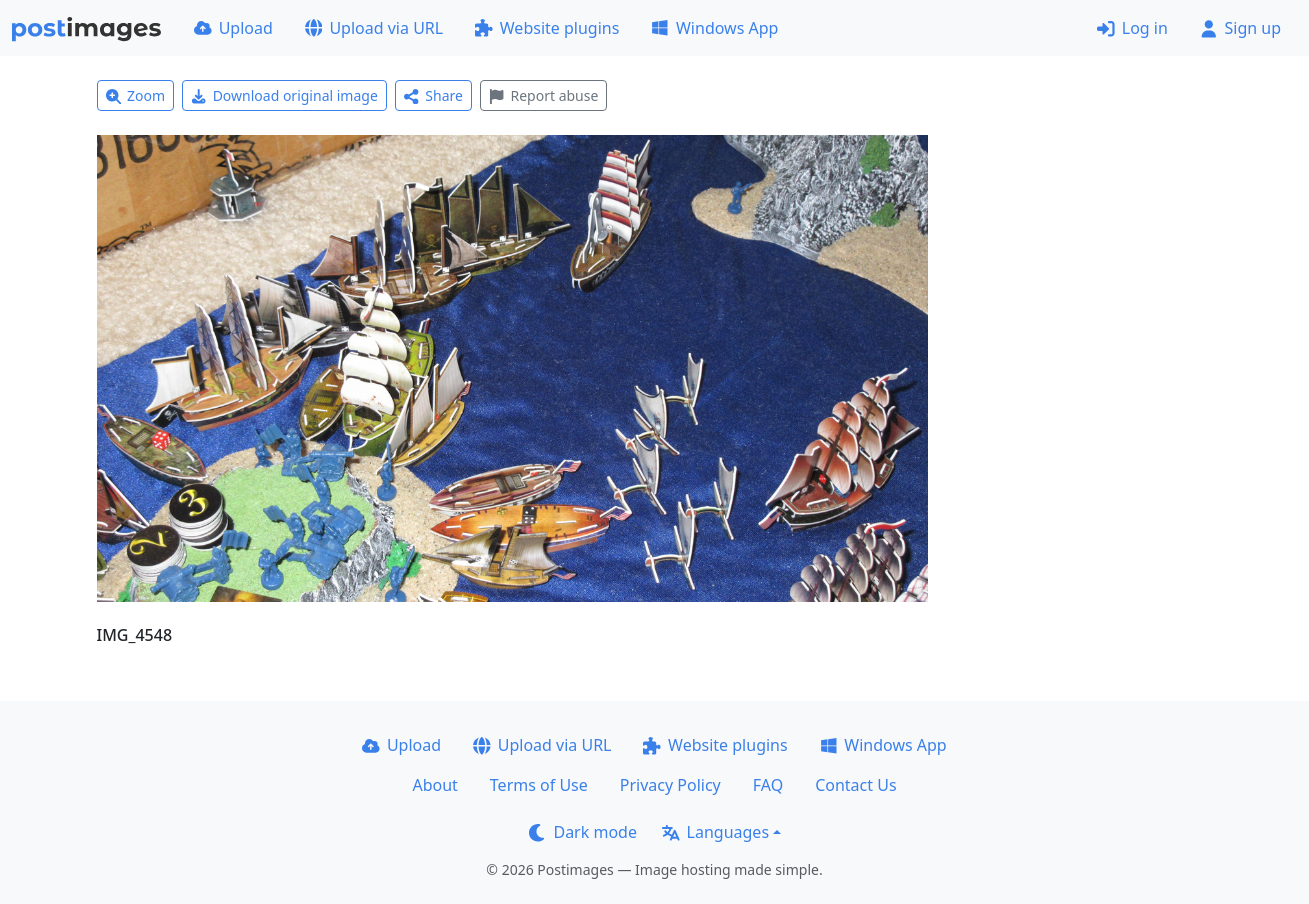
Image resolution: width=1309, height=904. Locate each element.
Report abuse (543, 95)
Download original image (284, 95)
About (434, 785)
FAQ (768, 785)
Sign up (1240, 28)
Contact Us (855, 785)
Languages (715, 832)
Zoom (136, 95)
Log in (1132, 28)
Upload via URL (374, 28)
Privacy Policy (670, 785)
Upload (233, 28)
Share (433, 95)
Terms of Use (539, 785)
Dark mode (583, 832)
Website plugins (547, 28)
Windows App (714, 28)
